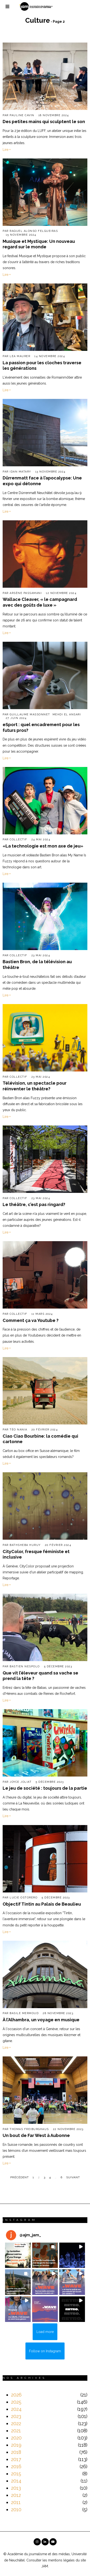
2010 (16, 2509)
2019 (16, 2445)
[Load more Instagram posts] (45, 2331)
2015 (16, 2474)
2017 (16, 2459)
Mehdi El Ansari (67, 714)
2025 (16, 2402)
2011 (16, 2502)
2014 (16, 2481)
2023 (16, 2416)
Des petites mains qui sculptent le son (44, 121)
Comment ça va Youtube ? (31, 1320)
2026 (16, 2395)
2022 (16, 2423)
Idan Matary (20, 471)
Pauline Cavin (22, 115)
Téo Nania (18, 1429)
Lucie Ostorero (23, 1897)
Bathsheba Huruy (25, 1545)
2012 (16, 2495)
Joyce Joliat (20, 1781)
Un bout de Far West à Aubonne (36, 2135)
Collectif (18, 839)
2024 (16, 2409)
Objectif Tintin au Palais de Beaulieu (42, 1904)
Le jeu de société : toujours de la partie (45, 1788)
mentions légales (61, 2560)
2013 (16, 2488)
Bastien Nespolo (25, 1666)
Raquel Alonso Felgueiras (34, 231)
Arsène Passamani (26, 593)
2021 (16, 2431)
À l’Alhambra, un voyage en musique (41, 2019)
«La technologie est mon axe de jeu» (43, 845)
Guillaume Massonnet (30, 714)
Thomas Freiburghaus (29, 2129)
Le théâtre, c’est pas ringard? (34, 1204)
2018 (16, 2452)
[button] (18, 2255)
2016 (16, 2466)
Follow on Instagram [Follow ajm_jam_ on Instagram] (45, 2351)
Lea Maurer (20, 356)
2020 (16, 2438)
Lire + (7, 150)
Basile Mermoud (24, 2013)
